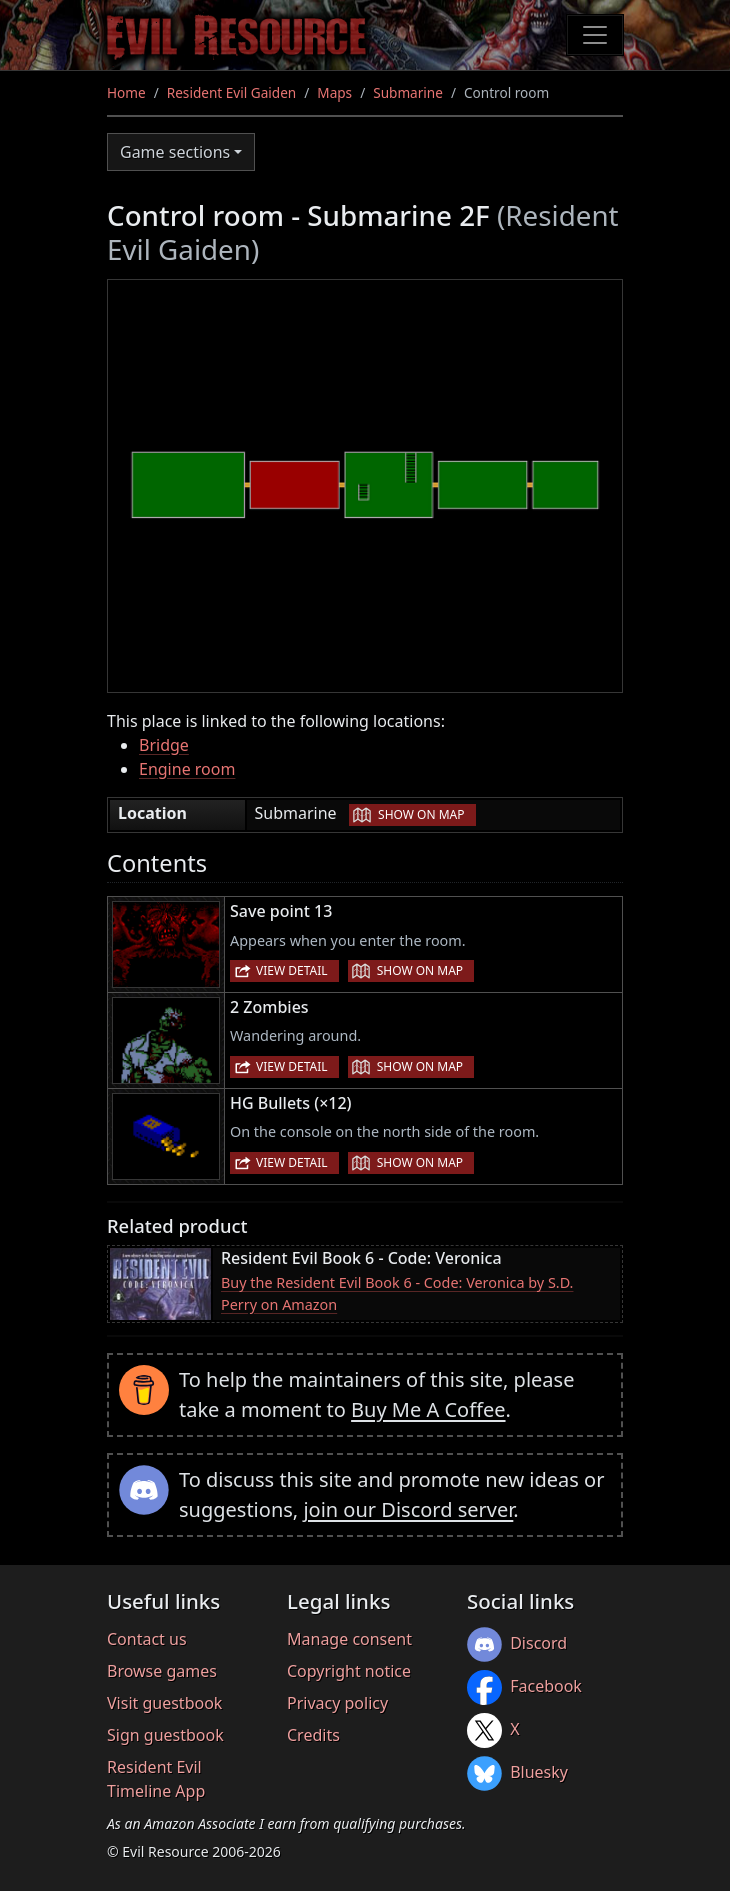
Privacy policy (337, 1703)
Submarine (408, 92)
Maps (334, 92)
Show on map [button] (421, 814)
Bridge (164, 745)
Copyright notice (349, 1671)
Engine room (187, 769)
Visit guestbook (164, 1703)
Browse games (162, 1671)
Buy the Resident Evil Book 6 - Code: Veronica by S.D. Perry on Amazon (397, 1293)
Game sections (175, 152)
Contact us (147, 1639)
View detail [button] (292, 970)
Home (126, 92)
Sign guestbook (165, 1735)
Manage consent (349, 1639)
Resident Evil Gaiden (231, 92)
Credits (313, 1735)
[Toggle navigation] (595, 35)
